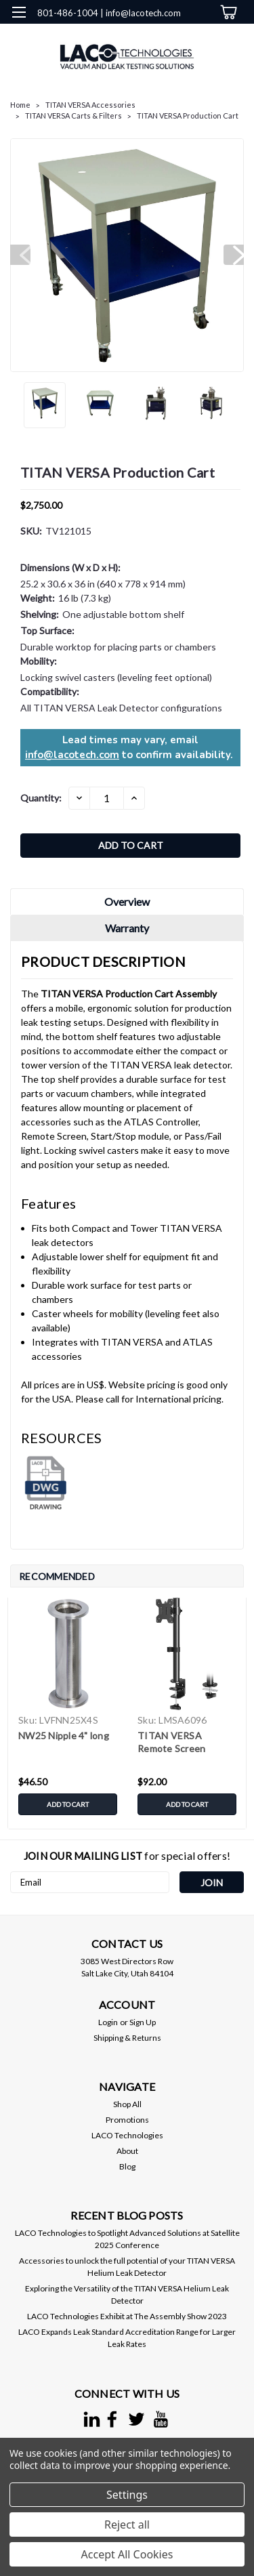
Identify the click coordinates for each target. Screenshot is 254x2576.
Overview (127, 901)
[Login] (198, 40)
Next (234, 255)
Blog (127, 2166)
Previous (20, 255)
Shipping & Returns (127, 2038)
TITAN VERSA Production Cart (187, 115)
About (127, 2151)
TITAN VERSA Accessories (90, 104)
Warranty (127, 927)
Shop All (127, 2104)
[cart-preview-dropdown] (226, 12)
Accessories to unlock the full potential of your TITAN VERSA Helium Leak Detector (127, 2267)
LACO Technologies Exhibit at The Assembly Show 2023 (127, 2316)
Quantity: (41, 798)
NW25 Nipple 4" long (63, 1735)
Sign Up (142, 2022)
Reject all (127, 2524)
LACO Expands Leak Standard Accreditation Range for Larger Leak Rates (127, 2338)
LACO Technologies (127, 2135)
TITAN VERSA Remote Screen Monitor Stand (171, 1743)
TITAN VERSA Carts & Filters (73, 115)
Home (20, 104)
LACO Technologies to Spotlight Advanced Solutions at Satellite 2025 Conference (127, 2239)
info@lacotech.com (72, 755)
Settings (127, 2494)
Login (108, 2022)
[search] (171, 40)
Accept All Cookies (127, 2554)
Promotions (127, 2120)
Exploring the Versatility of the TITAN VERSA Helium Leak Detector (127, 2294)
